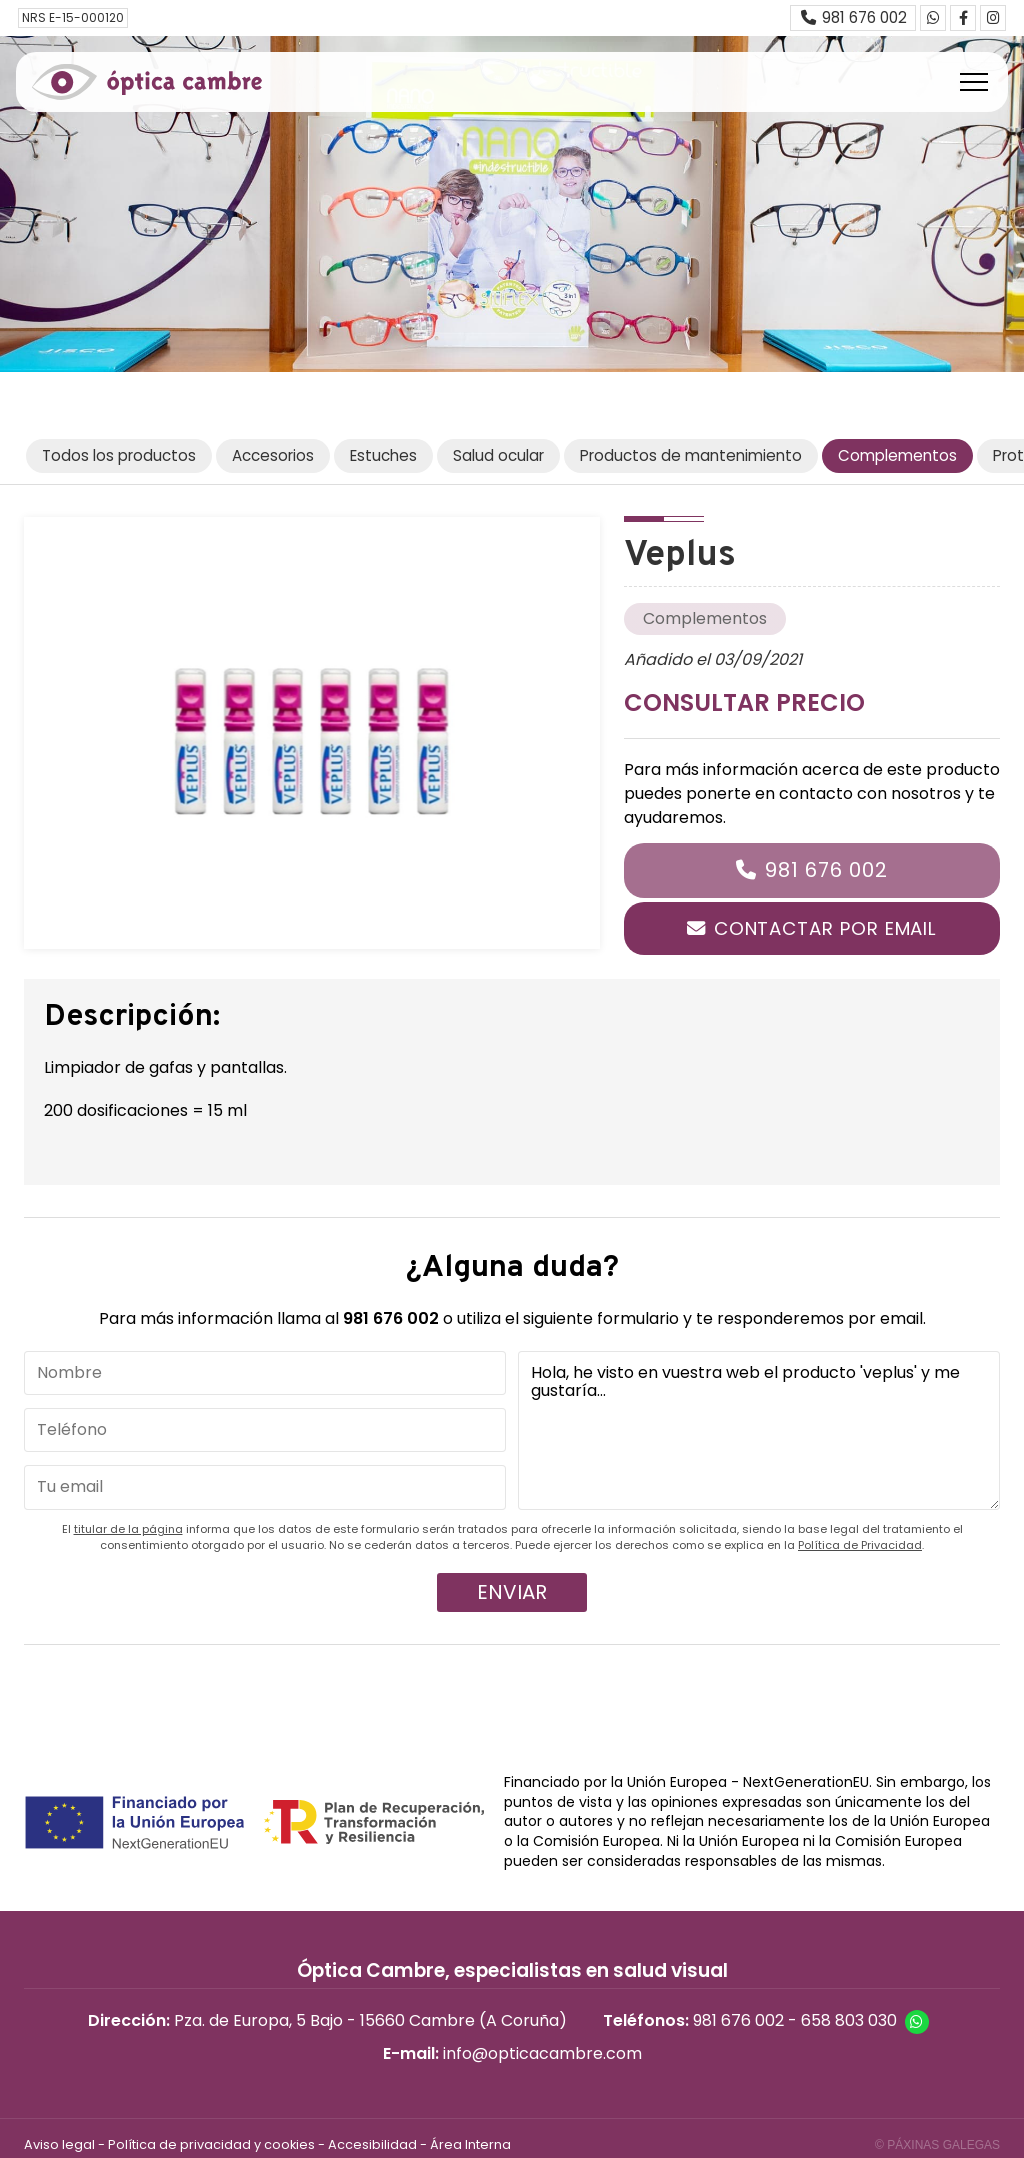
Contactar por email (825, 928)
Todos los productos (119, 455)
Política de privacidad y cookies (211, 2144)
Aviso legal (59, 2144)
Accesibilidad (372, 2144)
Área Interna (470, 2144)
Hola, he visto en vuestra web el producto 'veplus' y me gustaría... (759, 1430)
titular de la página (128, 1529)
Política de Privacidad (860, 1545)
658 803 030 (849, 2020)
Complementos (705, 618)
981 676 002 (826, 870)
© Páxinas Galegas (937, 2145)
